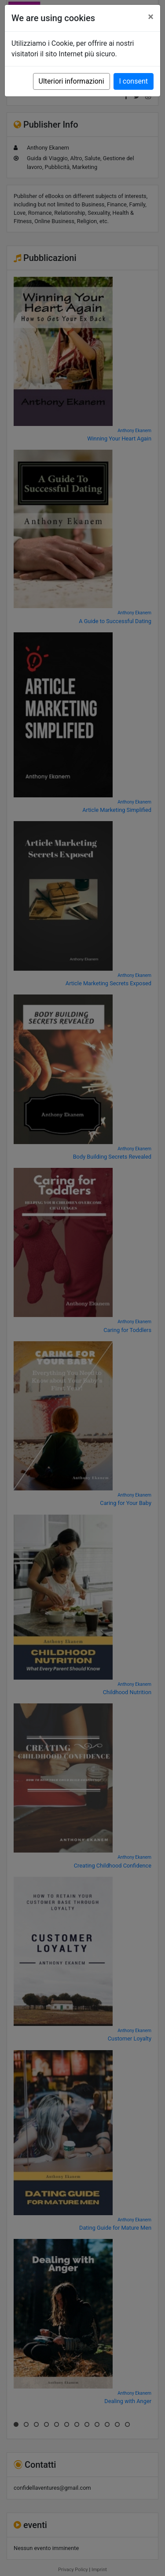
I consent (133, 81)
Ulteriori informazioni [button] (71, 81)
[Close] (150, 17)
